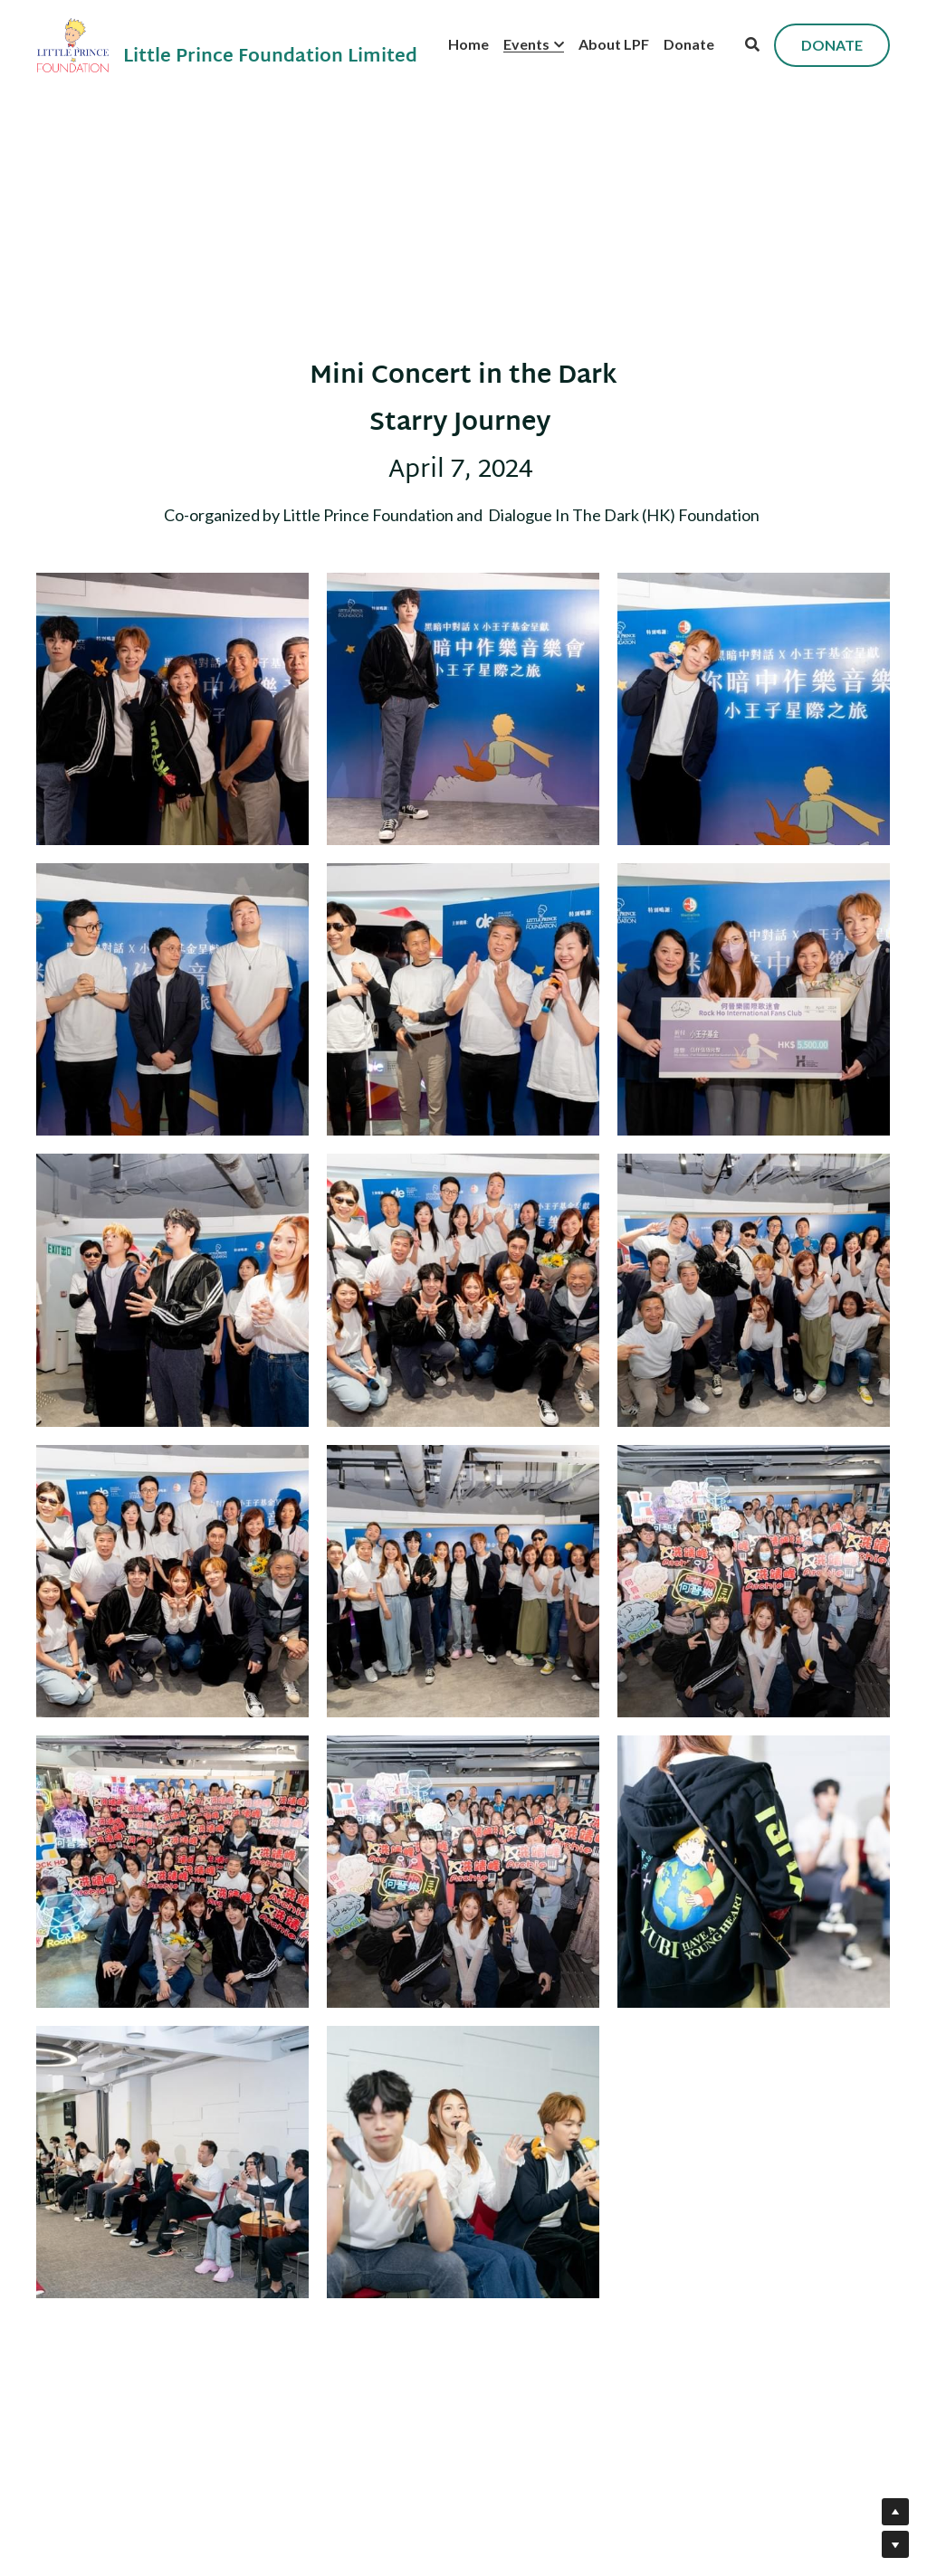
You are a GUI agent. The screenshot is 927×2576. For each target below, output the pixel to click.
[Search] (752, 44)
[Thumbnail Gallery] (172, 709)
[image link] (73, 44)
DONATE (832, 44)
